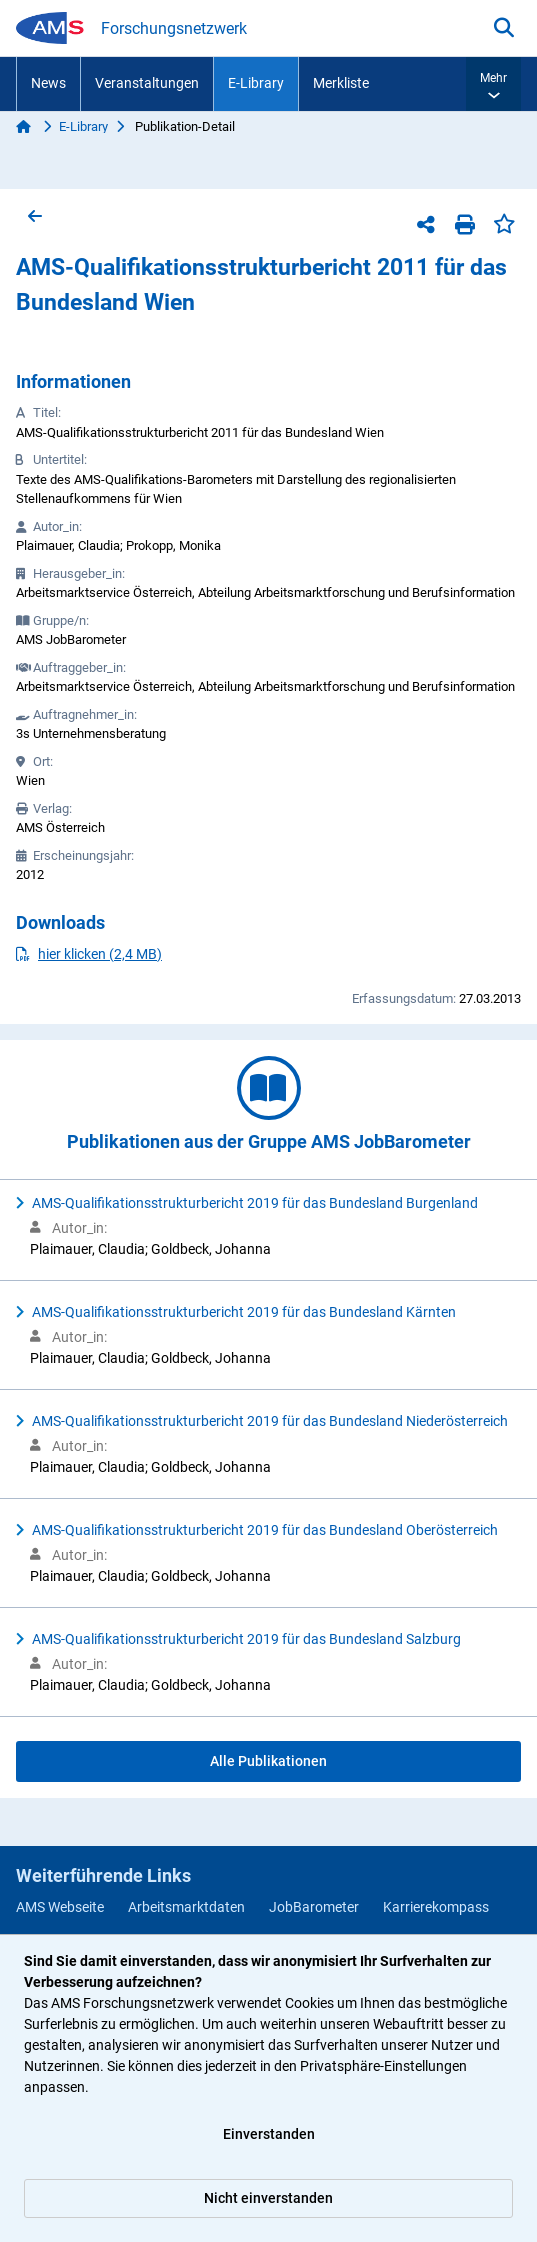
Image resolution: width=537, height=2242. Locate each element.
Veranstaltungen (147, 83)
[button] (493, 84)
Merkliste (341, 83)
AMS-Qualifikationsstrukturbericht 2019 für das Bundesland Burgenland (255, 1203)
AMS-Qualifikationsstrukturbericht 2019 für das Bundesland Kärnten (244, 1312)
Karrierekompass (436, 1907)
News (48, 83)
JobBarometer (314, 1907)
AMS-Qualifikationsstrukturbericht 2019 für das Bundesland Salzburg (246, 1639)
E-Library (256, 83)
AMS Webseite (60, 1907)
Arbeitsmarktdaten (186, 1907)
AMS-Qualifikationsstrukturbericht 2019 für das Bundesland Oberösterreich (265, 1530)
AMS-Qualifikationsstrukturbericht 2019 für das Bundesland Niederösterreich (270, 1421)
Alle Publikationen (268, 1761)
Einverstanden (269, 2134)
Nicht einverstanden (268, 2198)
